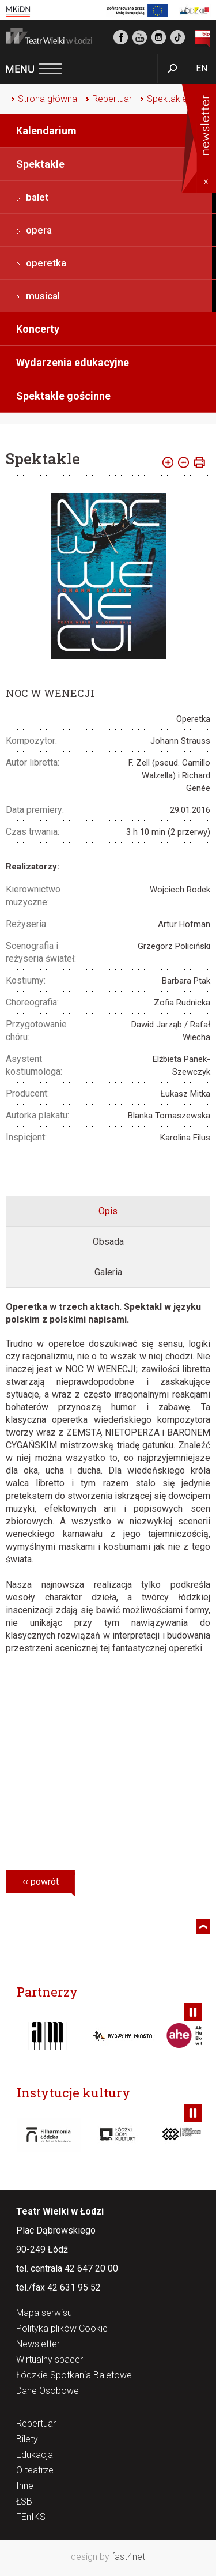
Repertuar (112, 98)
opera (39, 230)
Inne (24, 2486)
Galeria (108, 1272)
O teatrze (35, 2471)
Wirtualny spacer (49, 2360)
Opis (108, 1211)
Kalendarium (46, 131)
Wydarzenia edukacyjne (72, 362)
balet (37, 197)
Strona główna (47, 98)
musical (43, 296)
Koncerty (37, 329)
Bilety (27, 2440)
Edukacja (34, 2455)
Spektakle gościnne (63, 396)
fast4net (128, 2556)
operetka (46, 263)
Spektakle (167, 98)
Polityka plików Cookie (62, 2329)
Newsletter (38, 2344)
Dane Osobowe (47, 2391)
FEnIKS (31, 2517)
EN (201, 68)
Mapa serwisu (44, 2313)
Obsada (108, 1241)
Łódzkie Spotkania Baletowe (74, 2376)
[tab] (108, 1211)
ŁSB (24, 2502)
